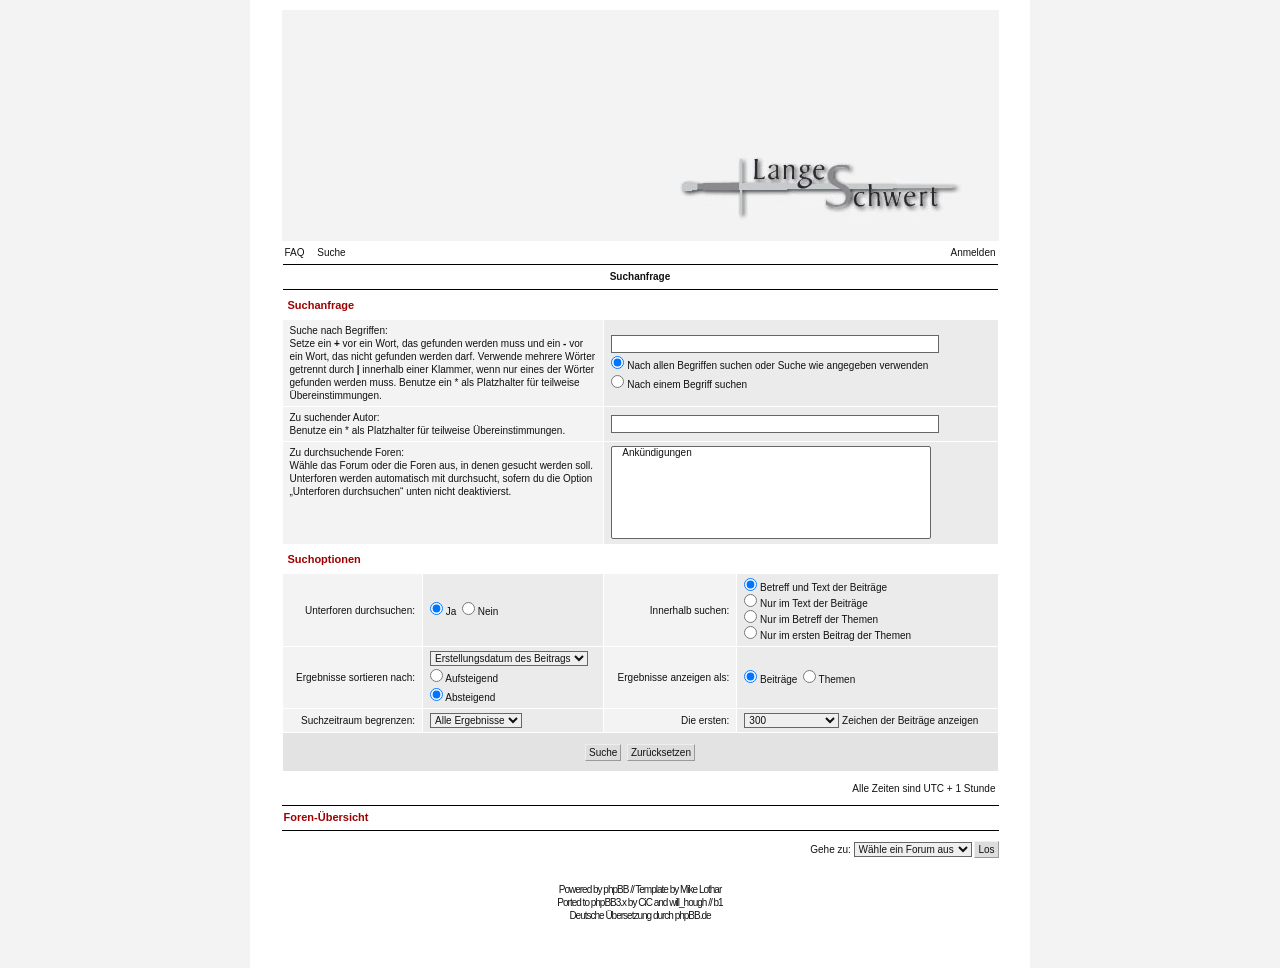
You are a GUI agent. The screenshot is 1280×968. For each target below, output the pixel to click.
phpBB (615, 889)
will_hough (687, 902)
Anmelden (972, 252)
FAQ (295, 252)
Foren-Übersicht (326, 817)
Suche (331, 252)
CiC (645, 902)
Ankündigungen (771, 453)
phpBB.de (693, 915)
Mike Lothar (700, 889)
